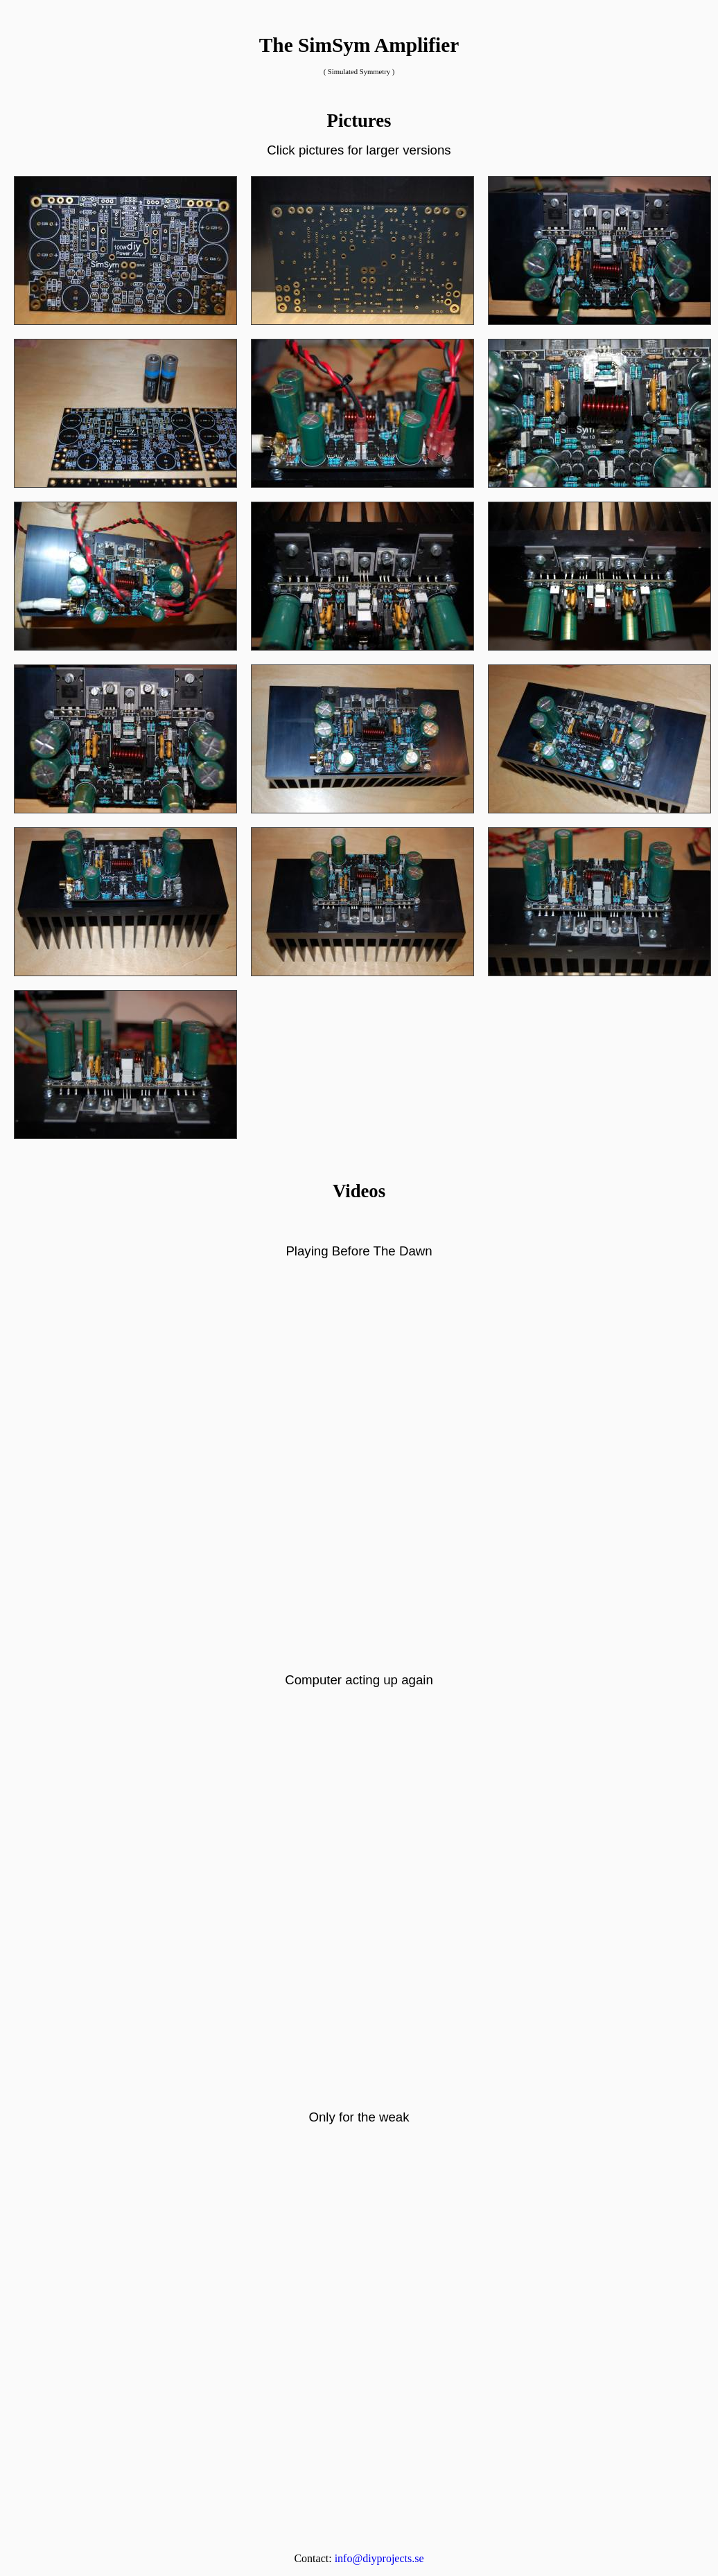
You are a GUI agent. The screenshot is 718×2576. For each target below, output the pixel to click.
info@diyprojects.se (379, 2558)
